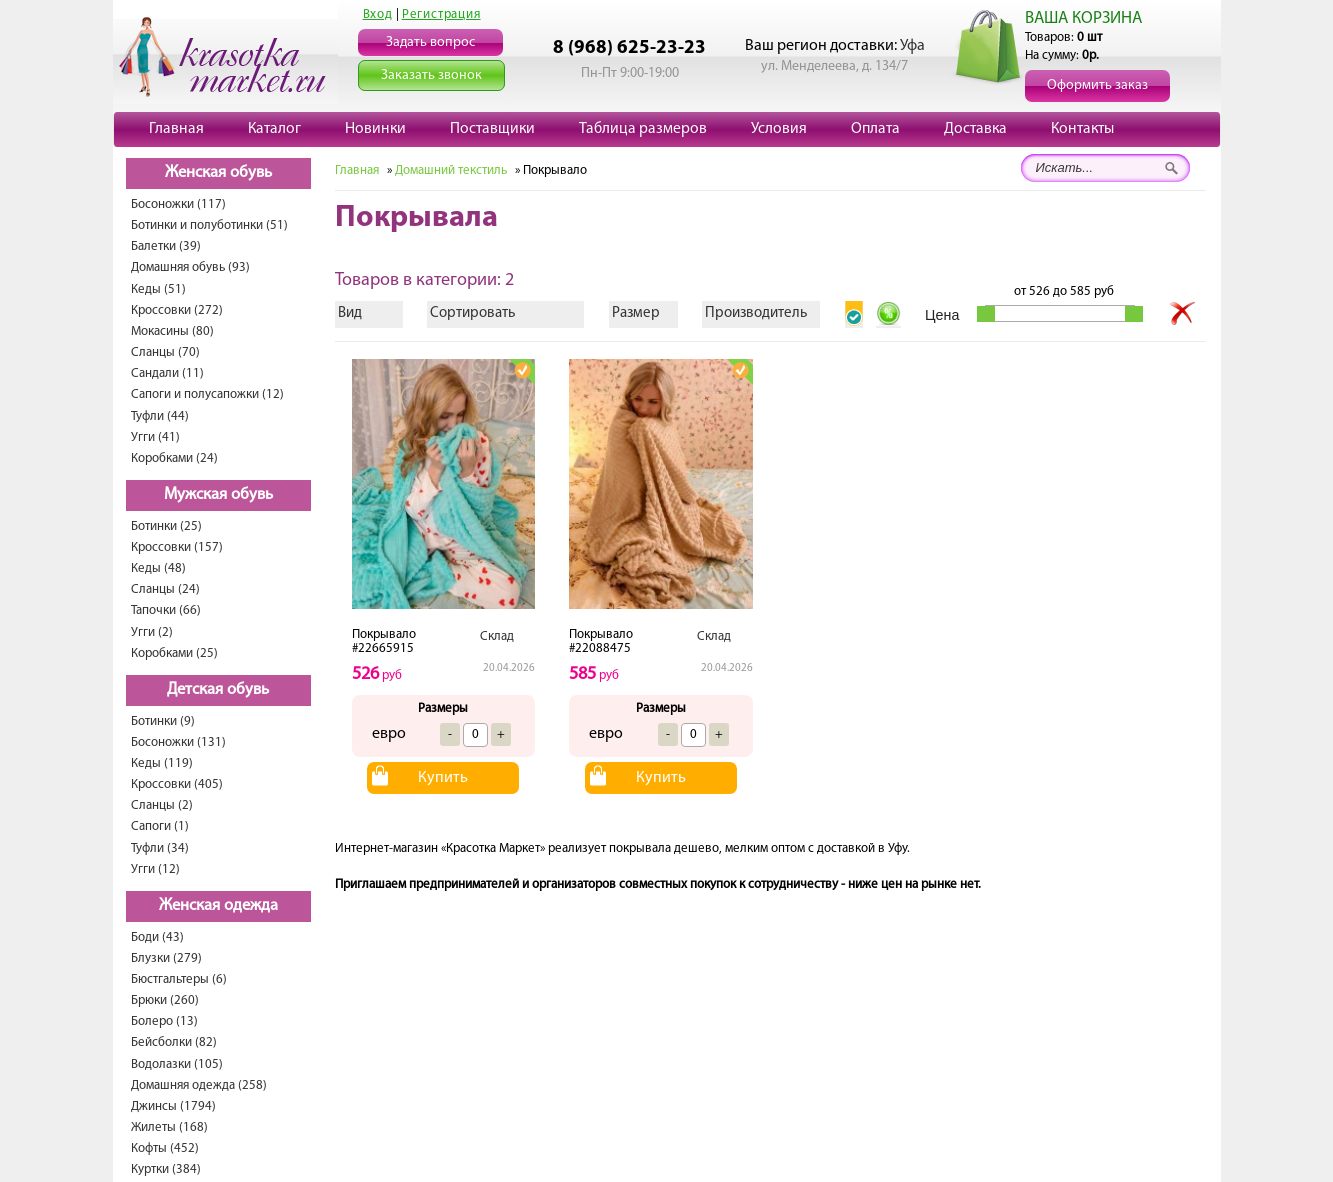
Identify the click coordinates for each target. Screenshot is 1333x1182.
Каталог (274, 129)
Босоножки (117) (178, 204)
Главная (176, 129)
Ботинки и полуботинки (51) (209, 225)
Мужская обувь (218, 495)
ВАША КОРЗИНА (1083, 18)
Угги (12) (155, 869)
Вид (350, 313)
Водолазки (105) (177, 1064)
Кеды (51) (158, 289)
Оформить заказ (1097, 85)
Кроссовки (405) (177, 784)
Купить (443, 778)
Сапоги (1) (160, 826)
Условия (779, 129)
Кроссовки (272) (177, 310)
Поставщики (492, 129)
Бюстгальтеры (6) (179, 979)
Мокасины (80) (172, 331)
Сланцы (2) (162, 805)
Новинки (375, 129)
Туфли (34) (160, 848)
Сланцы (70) (165, 352)
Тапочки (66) (166, 610)
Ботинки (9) (163, 721)
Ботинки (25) (166, 526)
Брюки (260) (165, 1000)
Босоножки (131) (178, 742)
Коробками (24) (174, 458)
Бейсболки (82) (174, 1042)
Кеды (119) (162, 763)
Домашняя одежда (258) (199, 1085)
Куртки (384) (166, 1169)
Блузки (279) (166, 958)
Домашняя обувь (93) (190, 267)
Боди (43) (157, 937)
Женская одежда (218, 906)
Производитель (756, 313)
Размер (636, 313)
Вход (378, 14)
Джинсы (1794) (173, 1106)
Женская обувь (218, 173)
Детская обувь (218, 690)
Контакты (1082, 129)
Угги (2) (152, 632)
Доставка (975, 129)
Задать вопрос (430, 42)
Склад (497, 636)
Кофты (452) (165, 1148)
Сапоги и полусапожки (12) (207, 394)
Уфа (912, 46)
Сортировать (472, 313)
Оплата (875, 129)
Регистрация (441, 14)
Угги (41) (155, 437)
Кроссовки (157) (177, 547)
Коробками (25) (174, 653)
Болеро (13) (164, 1021)
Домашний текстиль (451, 170)
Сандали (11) (167, 373)
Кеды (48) (158, 568)
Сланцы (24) (165, 589)
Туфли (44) (160, 416)
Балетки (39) (166, 246)
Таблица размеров (643, 129)
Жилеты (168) (169, 1127)
